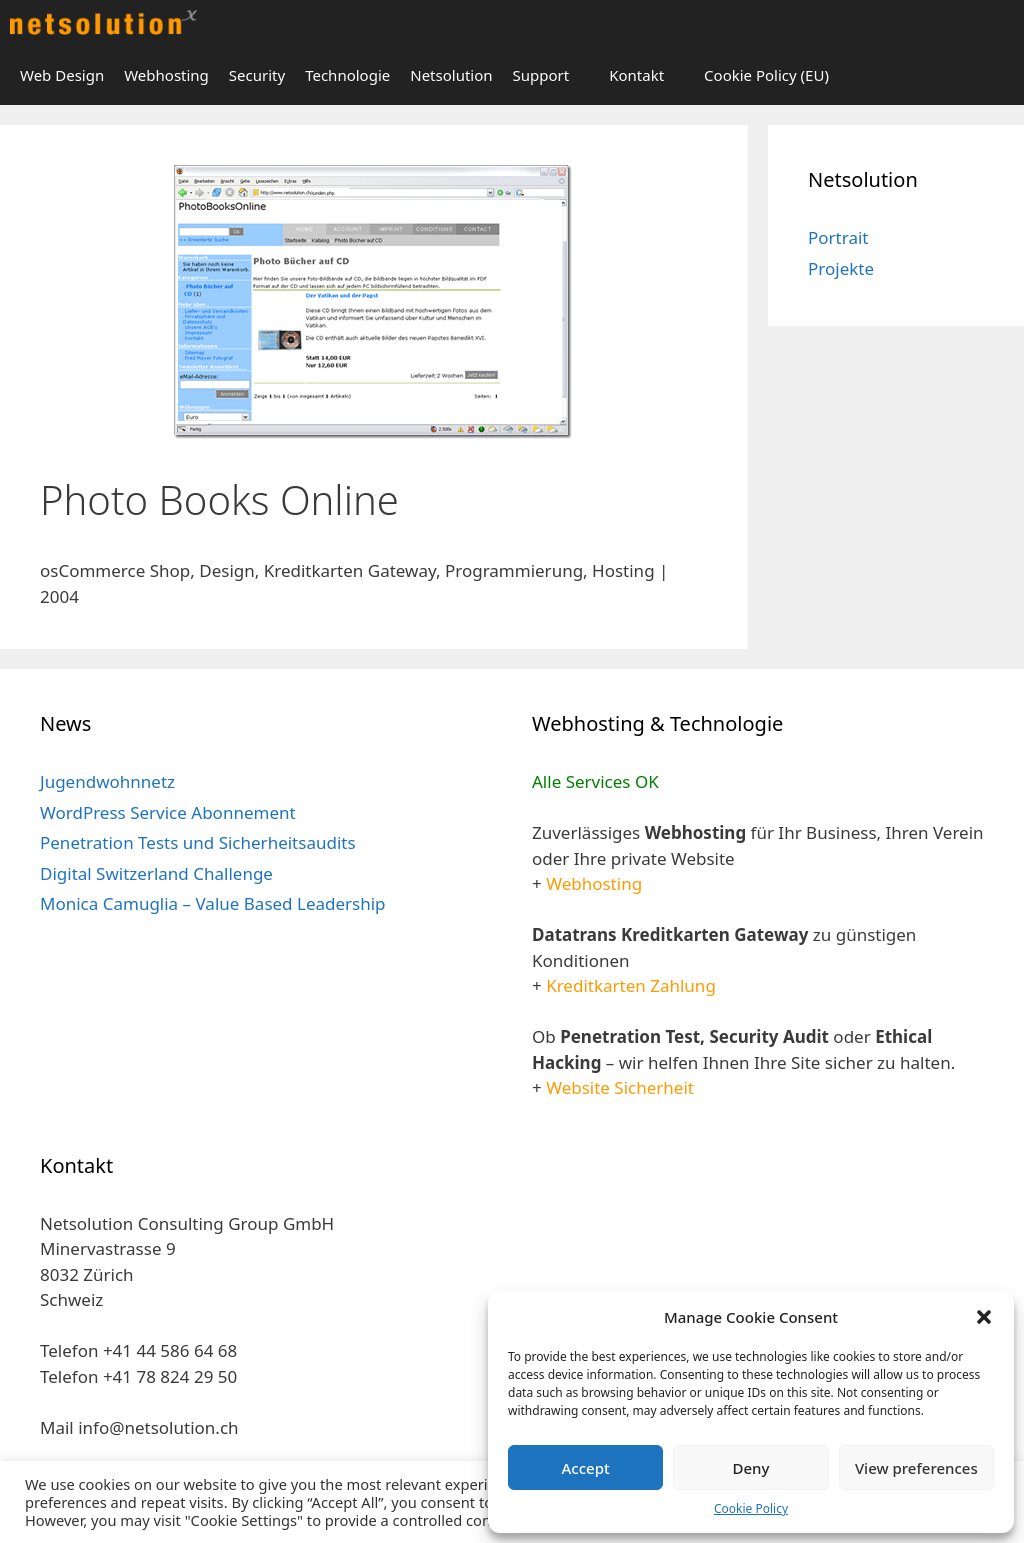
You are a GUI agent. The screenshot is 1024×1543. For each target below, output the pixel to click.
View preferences (916, 1468)
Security (257, 75)
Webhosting (166, 75)
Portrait (838, 237)
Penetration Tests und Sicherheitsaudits (198, 842)
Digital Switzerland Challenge (156, 873)
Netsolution (451, 75)
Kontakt (636, 75)
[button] (984, 1317)
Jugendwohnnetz (107, 781)
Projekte (841, 268)
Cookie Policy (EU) (766, 75)
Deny (751, 1468)
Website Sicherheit (620, 1087)
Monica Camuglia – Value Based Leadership (213, 903)
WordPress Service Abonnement (168, 812)
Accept (586, 1468)
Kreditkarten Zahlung (631, 985)
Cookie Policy (751, 1508)
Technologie (347, 75)
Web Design (62, 75)
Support (541, 75)
